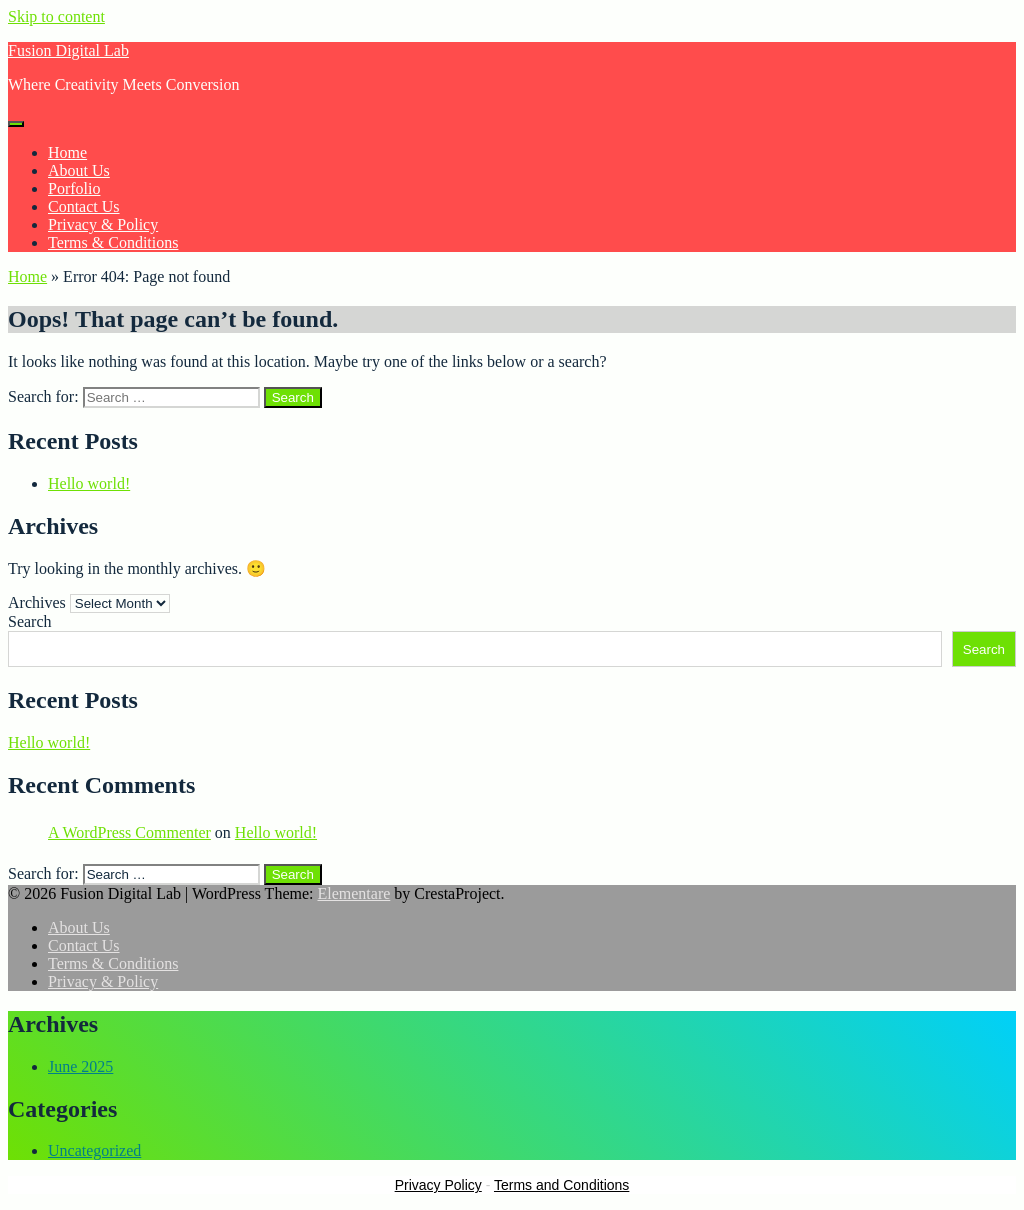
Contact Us (84, 206)
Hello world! (89, 483)
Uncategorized (94, 1150)
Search (30, 621)
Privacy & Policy (103, 224)
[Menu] (16, 124)
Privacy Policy (438, 1185)
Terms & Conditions (113, 242)
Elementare (353, 893)
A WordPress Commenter (129, 832)
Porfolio (74, 188)
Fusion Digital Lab (68, 50)
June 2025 (80, 1066)
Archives (37, 602)
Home (67, 152)
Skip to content (56, 16)
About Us (79, 170)
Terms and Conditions (561, 1185)
